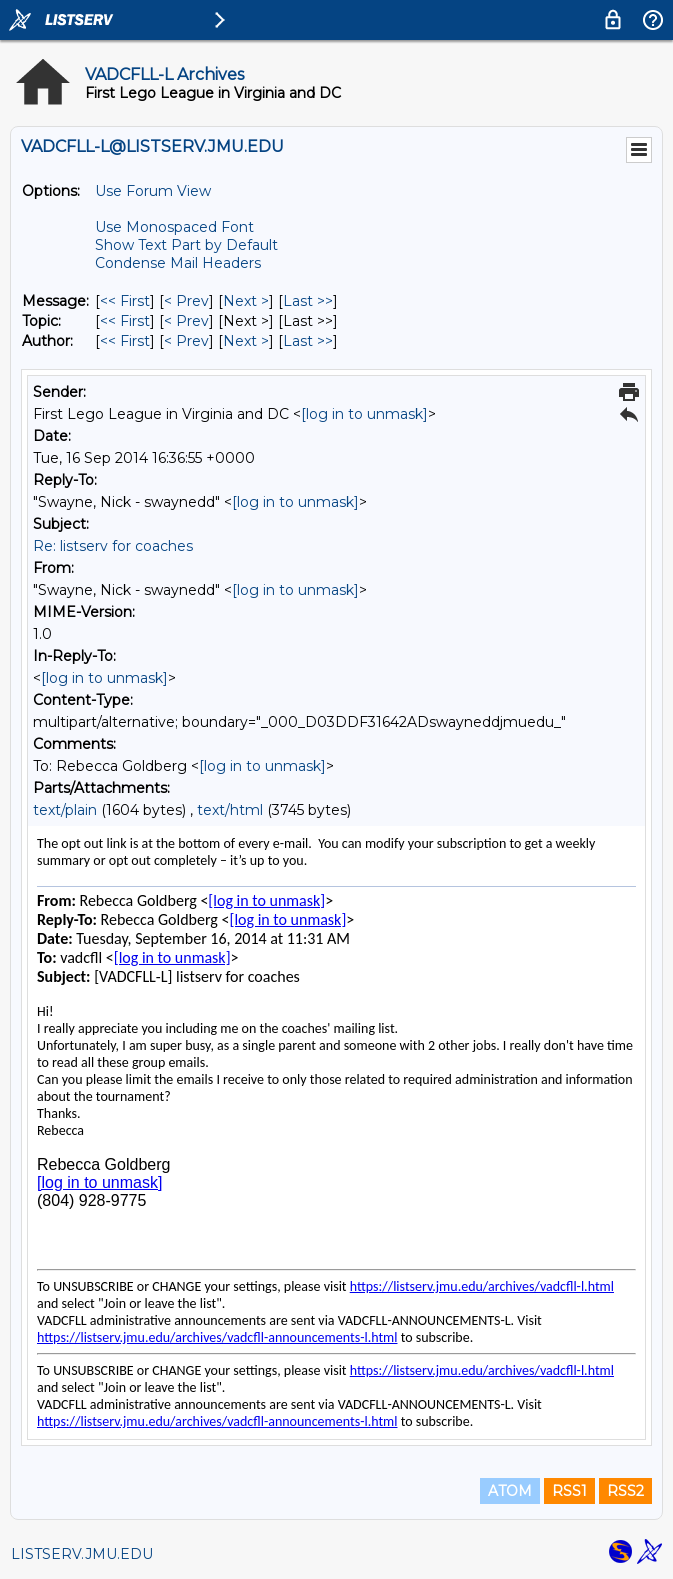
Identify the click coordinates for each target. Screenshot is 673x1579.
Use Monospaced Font (174, 227)
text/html (230, 810)
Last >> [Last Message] (308, 301)
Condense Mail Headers (178, 263)
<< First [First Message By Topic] (125, 321)
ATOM (510, 1491)
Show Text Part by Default (186, 245)
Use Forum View (153, 191)
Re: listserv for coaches (113, 546)
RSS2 (625, 1491)
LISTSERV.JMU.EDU (82, 1554)
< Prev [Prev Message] (186, 301)
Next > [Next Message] (246, 301)
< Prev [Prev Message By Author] (186, 341)
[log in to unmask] (364, 414)
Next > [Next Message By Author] (246, 341)
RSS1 (569, 1491)
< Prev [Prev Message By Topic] (186, 321)
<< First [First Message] (125, 301)
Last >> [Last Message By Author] (308, 341)
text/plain (65, 810)
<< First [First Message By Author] (125, 341)
